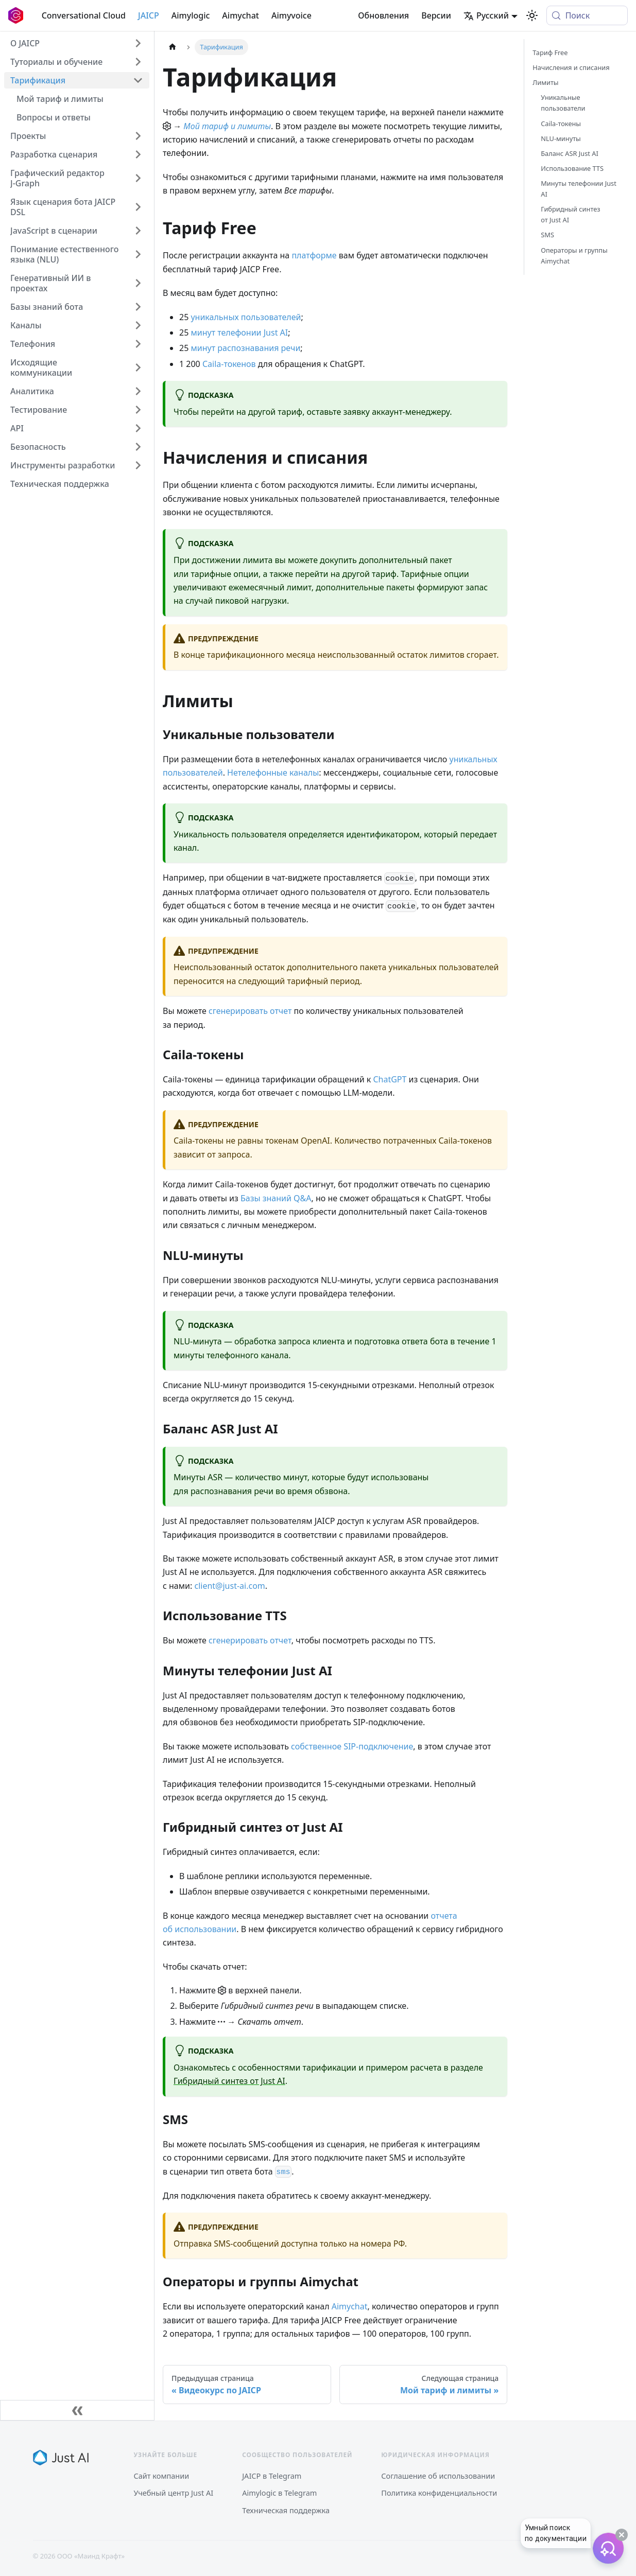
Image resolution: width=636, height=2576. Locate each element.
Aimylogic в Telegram (279, 2492)
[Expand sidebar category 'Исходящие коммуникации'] (138, 367)
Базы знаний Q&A (276, 1198)
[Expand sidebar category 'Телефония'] (138, 344)
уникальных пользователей (246, 317)
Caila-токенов (229, 364)
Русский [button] (486, 15)
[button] (76, 62)
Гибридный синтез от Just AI (229, 2081)
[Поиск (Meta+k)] (587, 15)
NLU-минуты (561, 138)
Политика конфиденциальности (439, 2492)
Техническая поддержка (286, 2510)
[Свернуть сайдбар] (77, 2410)
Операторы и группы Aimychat (574, 256)
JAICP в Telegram (271, 2475)
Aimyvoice (291, 15)
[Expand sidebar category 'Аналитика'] (138, 391)
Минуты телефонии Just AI (578, 189)
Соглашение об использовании (438, 2475)
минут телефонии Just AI (239, 332)
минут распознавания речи (245, 348)
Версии (436, 15)
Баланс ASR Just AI (569, 153)
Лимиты (545, 82)
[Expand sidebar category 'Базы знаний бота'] (138, 307)
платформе (313, 255)
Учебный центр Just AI (174, 2492)
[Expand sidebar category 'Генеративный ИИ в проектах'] (138, 283)
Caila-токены (561, 123)
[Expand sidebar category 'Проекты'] (138, 136)
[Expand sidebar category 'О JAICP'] (138, 43)
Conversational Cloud (84, 15)
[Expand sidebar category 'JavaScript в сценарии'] (138, 230)
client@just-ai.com (229, 1585)
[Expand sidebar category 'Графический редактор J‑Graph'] (138, 178)
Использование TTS (572, 168)
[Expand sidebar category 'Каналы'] (138, 325)
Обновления (383, 15)
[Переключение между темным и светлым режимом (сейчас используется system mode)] (532, 15)
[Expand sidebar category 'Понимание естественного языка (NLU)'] (138, 254)
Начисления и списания (570, 67)
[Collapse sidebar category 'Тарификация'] (138, 80)
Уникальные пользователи (563, 103)
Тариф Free (550, 52)
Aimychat (240, 15)
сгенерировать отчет (250, 1011)
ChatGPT (389, 1079)
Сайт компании (162, 2475)
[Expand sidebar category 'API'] (138, 428)
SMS (547, 234)
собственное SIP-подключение (352, 1746)
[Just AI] (61, 2457)
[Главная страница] (172, 47)
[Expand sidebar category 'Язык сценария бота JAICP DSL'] (138, 207)
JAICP (148, 15)
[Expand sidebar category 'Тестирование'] (138, 409)
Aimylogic (190, 15)
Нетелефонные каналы (273, 772)
